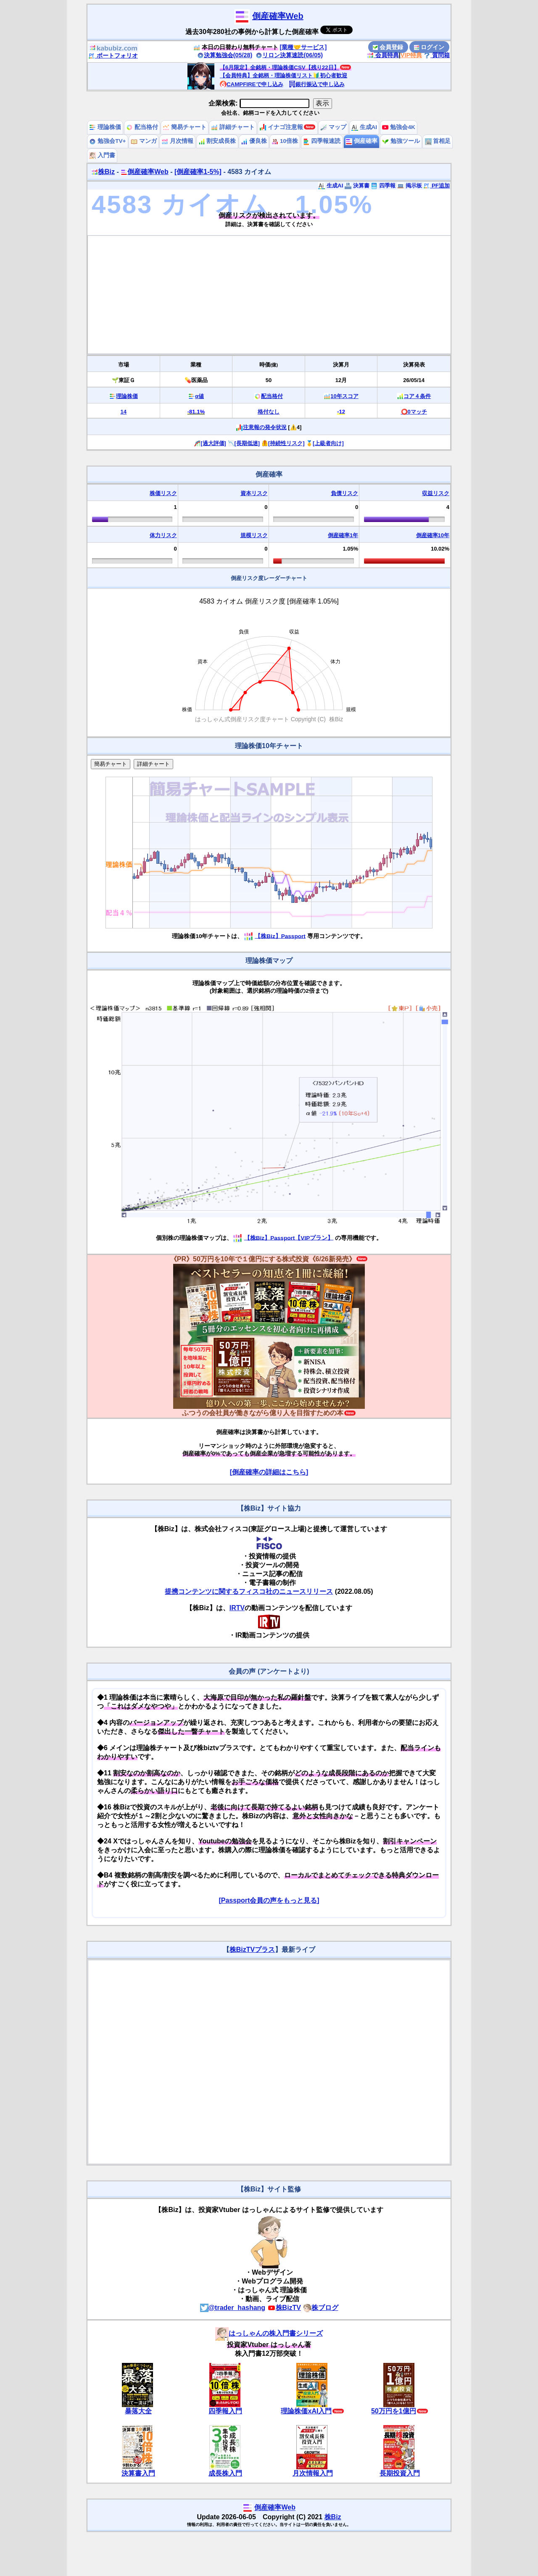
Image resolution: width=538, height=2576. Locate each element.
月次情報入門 (313, 2473)
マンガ (144, 141)
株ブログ (320, 2307)
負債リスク (344, 493)
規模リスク (254, 535)
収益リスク (435, 493)
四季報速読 (322, 141)
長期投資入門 (400, 2473)
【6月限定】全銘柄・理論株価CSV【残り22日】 (279, 67)
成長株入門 (225, 2473)
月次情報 (177, 141)
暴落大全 (138, 2411)
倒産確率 (361, 141)
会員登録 (388, 47)
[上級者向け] (328, 443)
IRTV (237, 1607)
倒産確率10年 (432, 535)
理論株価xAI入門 (306, 2411)
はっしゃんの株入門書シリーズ (269, 2333)
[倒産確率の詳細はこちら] (269, 1472)
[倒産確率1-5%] (198, 171)
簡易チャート (184, 127)
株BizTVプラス (252, 1949)
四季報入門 (225, 2411)
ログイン (429, 47)
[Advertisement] (269, 294)
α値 (199, 396)
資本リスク (254, 493)
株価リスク (163, 493)
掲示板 (409, 185)
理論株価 (105, 127)
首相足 (438, 141)
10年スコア (344, 396)
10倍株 (285, 141)
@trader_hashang (233, 2307)
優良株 (254, 141)
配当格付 (142, 127)
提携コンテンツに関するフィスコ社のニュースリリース (249, 1591)
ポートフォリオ (113, 55)
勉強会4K (398, 127)
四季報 (383, 185)
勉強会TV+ (107, 141)
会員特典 (383, 55)
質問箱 (437, 55)
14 (124, 412)
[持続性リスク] (286, 443)
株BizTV (284, 2307)
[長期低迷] (247, 443)
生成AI (364, 127)
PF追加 (436, 185)
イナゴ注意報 (281, 127)
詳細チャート (233, 127)
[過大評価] (213, 443)
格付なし (269, 412)
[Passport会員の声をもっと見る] (269, 1900)
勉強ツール (401, 141)
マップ (333, 127)
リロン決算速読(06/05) (289, 55)
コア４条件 (417, 396)
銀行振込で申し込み (317, 84)
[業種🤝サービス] (303, 47)
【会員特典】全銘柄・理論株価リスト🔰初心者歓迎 (283, 75)
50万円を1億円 (393, 2411)
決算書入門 (138, 2473)
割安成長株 (217, 141)
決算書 (357, 185)
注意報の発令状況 (265, 427)
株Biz (103, 171)
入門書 (102, 155)
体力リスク (163, 535)
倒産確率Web (277, 16)
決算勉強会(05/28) (225, 55)
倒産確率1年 (343, 535)
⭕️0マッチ (414, 412)
